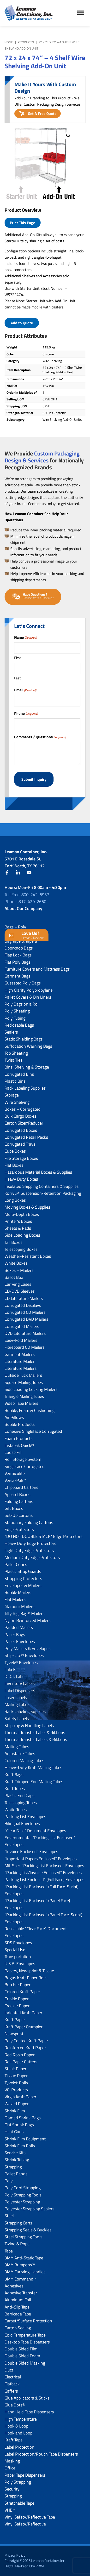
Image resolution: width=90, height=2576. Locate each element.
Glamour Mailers (19, 1606)
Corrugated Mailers (22, 1326)
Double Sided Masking (25, 2363)
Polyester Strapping (22, 2202)
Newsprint (14, 2033)
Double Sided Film (21, 2349)
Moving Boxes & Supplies (27, 1207)
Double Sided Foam (22, 2356)
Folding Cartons (19, 1501)
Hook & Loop (16, 2426)
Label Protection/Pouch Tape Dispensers (41, 2454)
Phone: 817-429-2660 (25, 901)
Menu (80, 12)
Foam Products (18, 1438)
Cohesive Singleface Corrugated (33, 1431)
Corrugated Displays (23, 1305)
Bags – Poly (15, 927)
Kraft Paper (15, 2019)
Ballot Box (14, 1277)
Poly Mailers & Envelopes (27, 1648)
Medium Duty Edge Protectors (32, 1557)
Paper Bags (15, 1634)
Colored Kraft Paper (22, 1991)
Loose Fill (13, 1452)
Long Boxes (15, 1200)
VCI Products (16, 2090)
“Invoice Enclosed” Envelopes (31, 1851)
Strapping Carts (18, 2223)
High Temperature (21, 2419)
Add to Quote (22, 323)
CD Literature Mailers (24, 1298)
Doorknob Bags (19, 948)
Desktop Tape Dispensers (27, 2342)
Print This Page (22, 223)
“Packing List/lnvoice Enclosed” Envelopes (43, 1872)
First (17, 657)
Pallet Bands (16, 2174)
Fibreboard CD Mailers (24, 1347)
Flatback (12, 2384)
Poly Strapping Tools (23, 2195)
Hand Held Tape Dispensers (29, 2412)
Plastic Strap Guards (23, 1571)
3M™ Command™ (20, 2279)
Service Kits (15, 2153)
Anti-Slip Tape (17, 2307)
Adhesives (14, 2286)
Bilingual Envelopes (22, 1823)
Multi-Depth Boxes (22, 1214)
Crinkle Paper (17, 1999)
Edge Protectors (19, 1529)
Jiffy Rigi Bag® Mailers (24, 1613)
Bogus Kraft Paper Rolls (26, 1977)
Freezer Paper (17, 2005)
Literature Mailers (20, 1368)
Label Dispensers (20, 1690)
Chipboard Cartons (21, 1487)
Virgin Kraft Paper (20, 2096)
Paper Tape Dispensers (25, 2475)
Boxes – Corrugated (23, 1109)
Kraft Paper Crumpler (23, 2027)
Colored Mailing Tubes (24, 1760)
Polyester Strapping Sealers (29, 2209)
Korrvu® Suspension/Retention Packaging (43, 1193)
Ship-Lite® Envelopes (24, 1655)
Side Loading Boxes (22, 1235)
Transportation (18, 1956)
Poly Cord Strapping (23, 2187)
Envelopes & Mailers (23, 1585)
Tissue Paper (16, 2075)
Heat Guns (14, 2131)
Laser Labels (16, 1697)
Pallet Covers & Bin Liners (28, 997)
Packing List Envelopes (25, 1816)
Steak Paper (15, 2068)
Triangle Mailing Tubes (24, 1396)
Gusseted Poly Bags (23, 983)
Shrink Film (15, 2111)
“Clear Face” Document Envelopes (35, 1830)
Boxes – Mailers (19, 1270)
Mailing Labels (17, 1704)
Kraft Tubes (15, 1788)
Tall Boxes (13, 1242)
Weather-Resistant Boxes (28, 1256)
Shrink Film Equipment (25, 2139)
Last (17, 678)
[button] (68, 135)
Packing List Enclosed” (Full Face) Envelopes (44, 1879)
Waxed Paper (17, 2103)
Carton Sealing (18, 2328)
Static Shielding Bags (23, 1039)
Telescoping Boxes (21, 1249)
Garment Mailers (20, 1354)
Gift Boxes (14, 1508)
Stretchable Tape (19, 2503)
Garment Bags (17, 976)
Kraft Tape (14, 2440)
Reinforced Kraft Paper (25, 2047)
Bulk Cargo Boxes (20, 1116)
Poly (9, 2181)
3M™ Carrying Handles (25, 2272)
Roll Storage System (23, 1459)
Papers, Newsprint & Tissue (29, 1971)
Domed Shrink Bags (23, 2118)
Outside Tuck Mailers (23, 1375)
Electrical (13, 2377)
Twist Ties (13, 1060)
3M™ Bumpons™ (20, 2265)
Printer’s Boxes (18, 1221)
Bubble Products (20, 1424)
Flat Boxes (14, 1165)
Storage (12, 1095)
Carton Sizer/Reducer (24, 1123)
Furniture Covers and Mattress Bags (37, 969)
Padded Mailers (19, 1627)
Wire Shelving (17, 1102)
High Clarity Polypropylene (29, 990)
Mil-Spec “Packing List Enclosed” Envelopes (44, 1865)
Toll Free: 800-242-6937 (27, 894)
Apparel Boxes (17, 1494)
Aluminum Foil (18, 2300)
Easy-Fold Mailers (21, 1340)
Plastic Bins (15, 1081)
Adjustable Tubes (20, 1753)
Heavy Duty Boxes (21, 1179)
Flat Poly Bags (17, 962)
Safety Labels (17, 1718)
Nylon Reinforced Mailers (27, 1620)
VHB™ (10, 2510)
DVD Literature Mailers (25, 1333)
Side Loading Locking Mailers (31, 1389)
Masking (12, 2461)
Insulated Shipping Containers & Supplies (41, 1186)
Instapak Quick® (19, 1445)
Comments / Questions (40, 737)
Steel (9, 2215)
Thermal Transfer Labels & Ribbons (36, 1739)
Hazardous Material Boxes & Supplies (38, 1172)
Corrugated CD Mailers (25, 1312)
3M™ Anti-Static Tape (24, 2258)
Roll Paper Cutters (21, 2062)
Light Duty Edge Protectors (29, 1550)
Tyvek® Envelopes (21, 1662)
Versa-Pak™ (15, 1480)
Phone (26, 713)
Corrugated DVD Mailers (26, 1319)
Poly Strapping (18, 2482)
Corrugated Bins (19, 1074)
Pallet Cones (16, 1564)
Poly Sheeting (17, 1011)
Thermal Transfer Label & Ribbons (35, 1732)
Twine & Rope (17, 2243)
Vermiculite (15, 1473)
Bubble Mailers (18, 1592)
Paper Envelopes (20, 1641)
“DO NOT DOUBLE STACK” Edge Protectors (43, 1536)
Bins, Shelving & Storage (27, 1067)
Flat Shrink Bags (19, 2124)
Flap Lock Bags (18, 955)
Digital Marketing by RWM (24, 2566)
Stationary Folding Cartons (29, 1522)
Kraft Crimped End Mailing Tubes (34, 1781)
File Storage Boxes (21, 1158)
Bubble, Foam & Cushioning (29, 1410)
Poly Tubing (15, 1018)
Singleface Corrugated (25, 1466)
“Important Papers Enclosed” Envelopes (41, 1858)
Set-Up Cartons (19, 1515)
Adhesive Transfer (21, 2293)
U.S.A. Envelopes (20, 1963)
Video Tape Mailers (21, 1403)
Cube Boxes (15, 1151)
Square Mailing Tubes (24, 1382)
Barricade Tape (18, 2314)
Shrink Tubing (17, 2159)
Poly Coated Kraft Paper (26, 2040)
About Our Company (23, 908)
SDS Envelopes (18, 1942)
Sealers (11, 1032)
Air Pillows (14, 1417)
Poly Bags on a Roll (22, 1004)
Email (25, 690)
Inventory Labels (20, 1683)
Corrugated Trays (20, 1144)
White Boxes (16, 1263)
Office (10, 2468)
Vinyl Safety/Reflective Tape (30, 2517)
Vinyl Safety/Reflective (25, 2524)
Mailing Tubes (17, 1746)
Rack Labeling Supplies (25, 1088)
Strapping (13, 2167)
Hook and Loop (18, 2433)
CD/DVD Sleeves (20, 1291)
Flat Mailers (15, 1599)
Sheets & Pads (18, 1228)
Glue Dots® (15, 2405)
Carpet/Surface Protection (28, 2321)
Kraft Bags (14, 1774)
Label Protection (19, 2447)
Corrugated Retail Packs (26, 1137)
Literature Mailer (20, 1361)
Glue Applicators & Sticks (27, 2398)
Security (12, 2489)
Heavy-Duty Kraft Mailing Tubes (33, 1767)
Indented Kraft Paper (23, 2012)
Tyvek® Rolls (16, 2083)
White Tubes (16, 1809)
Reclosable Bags (19, 1025)
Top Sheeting (16, 1053)
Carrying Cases (18, 1284)
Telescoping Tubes (21, 1802)
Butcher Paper (17, 1984)
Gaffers (11, 2391)
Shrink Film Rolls (20, 2146)
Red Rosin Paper (20, 2055)
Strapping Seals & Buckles (28, 2230)
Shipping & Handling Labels (29, 1725)
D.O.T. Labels (16, 1676)
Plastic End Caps (19, 1795)
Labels (10, 1669)
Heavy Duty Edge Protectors (30, 1543)
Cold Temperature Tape (25, 2335)
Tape (9, 2251)
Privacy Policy (15, 2555)
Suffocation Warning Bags (28, 1046)
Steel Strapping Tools (23, 2237)
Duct (9, 2370)
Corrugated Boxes (21, 1130)
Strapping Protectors (23, 1578)
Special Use (15, 1949)
